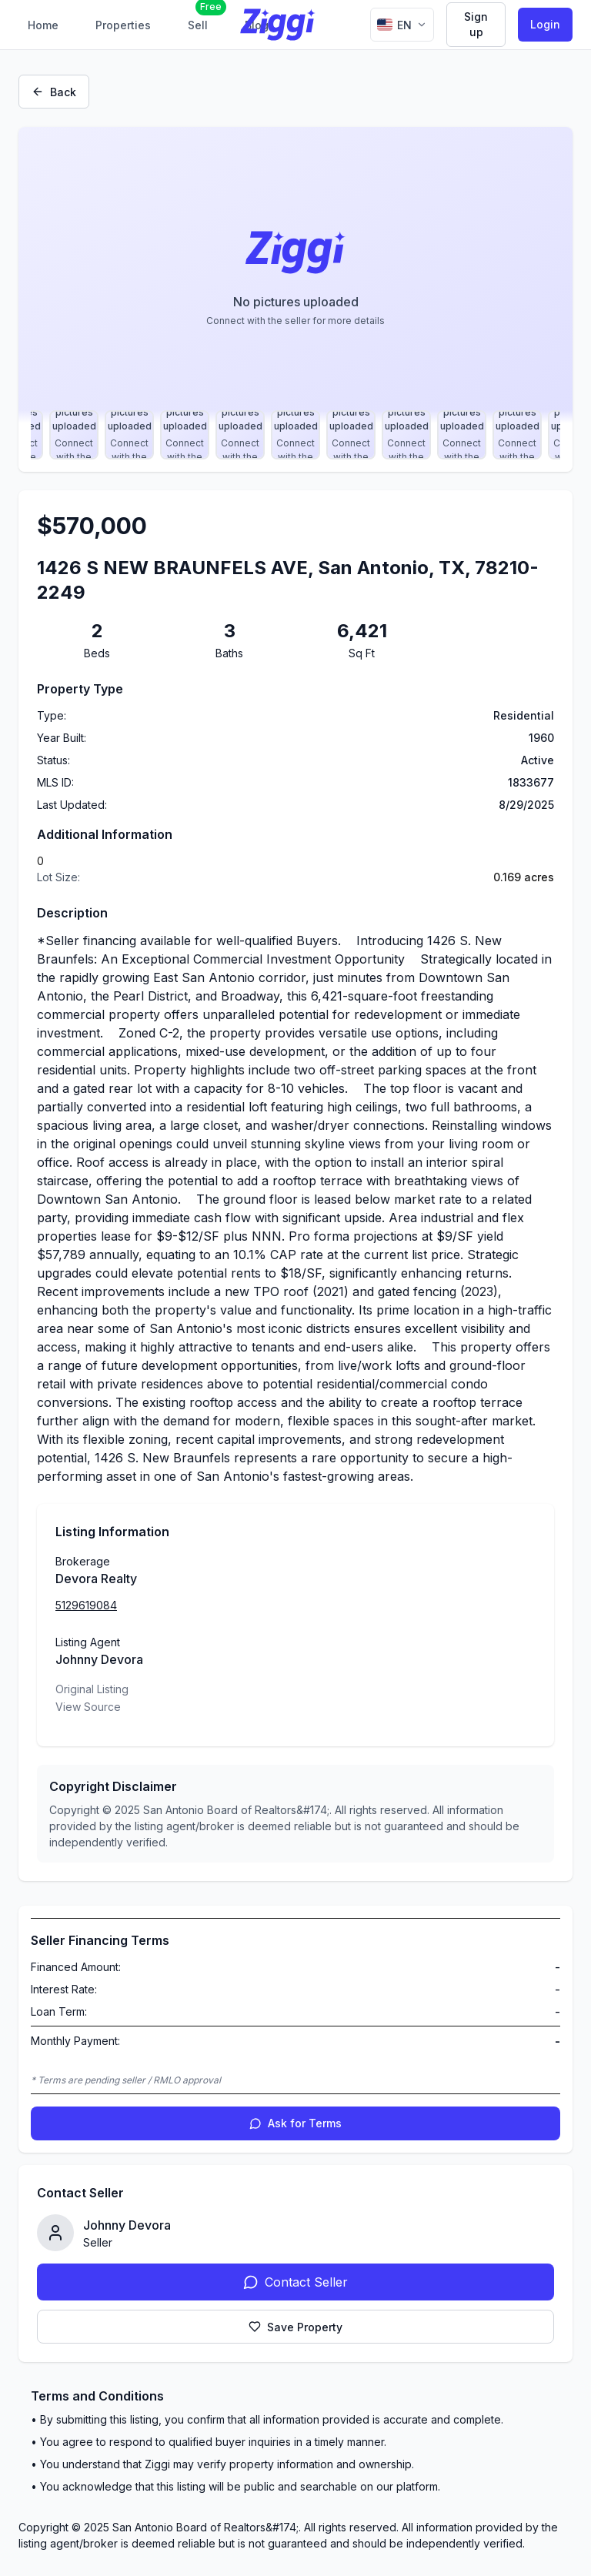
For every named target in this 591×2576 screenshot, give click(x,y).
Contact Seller (295, 2282)
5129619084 (86, 1605)
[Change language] (402, 25)
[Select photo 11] (295, 434)
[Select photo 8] (129, 434)
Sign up (476, 24)
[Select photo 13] (406, 434)
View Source (88, 1706)
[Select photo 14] (461, 434)
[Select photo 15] (517, 434)
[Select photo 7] (73, 434)
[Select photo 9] (184, 434)
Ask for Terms (295, 2123)
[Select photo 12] (351, 434)
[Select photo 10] (240, 434)
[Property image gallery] (295, 275)
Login (545, 24)
